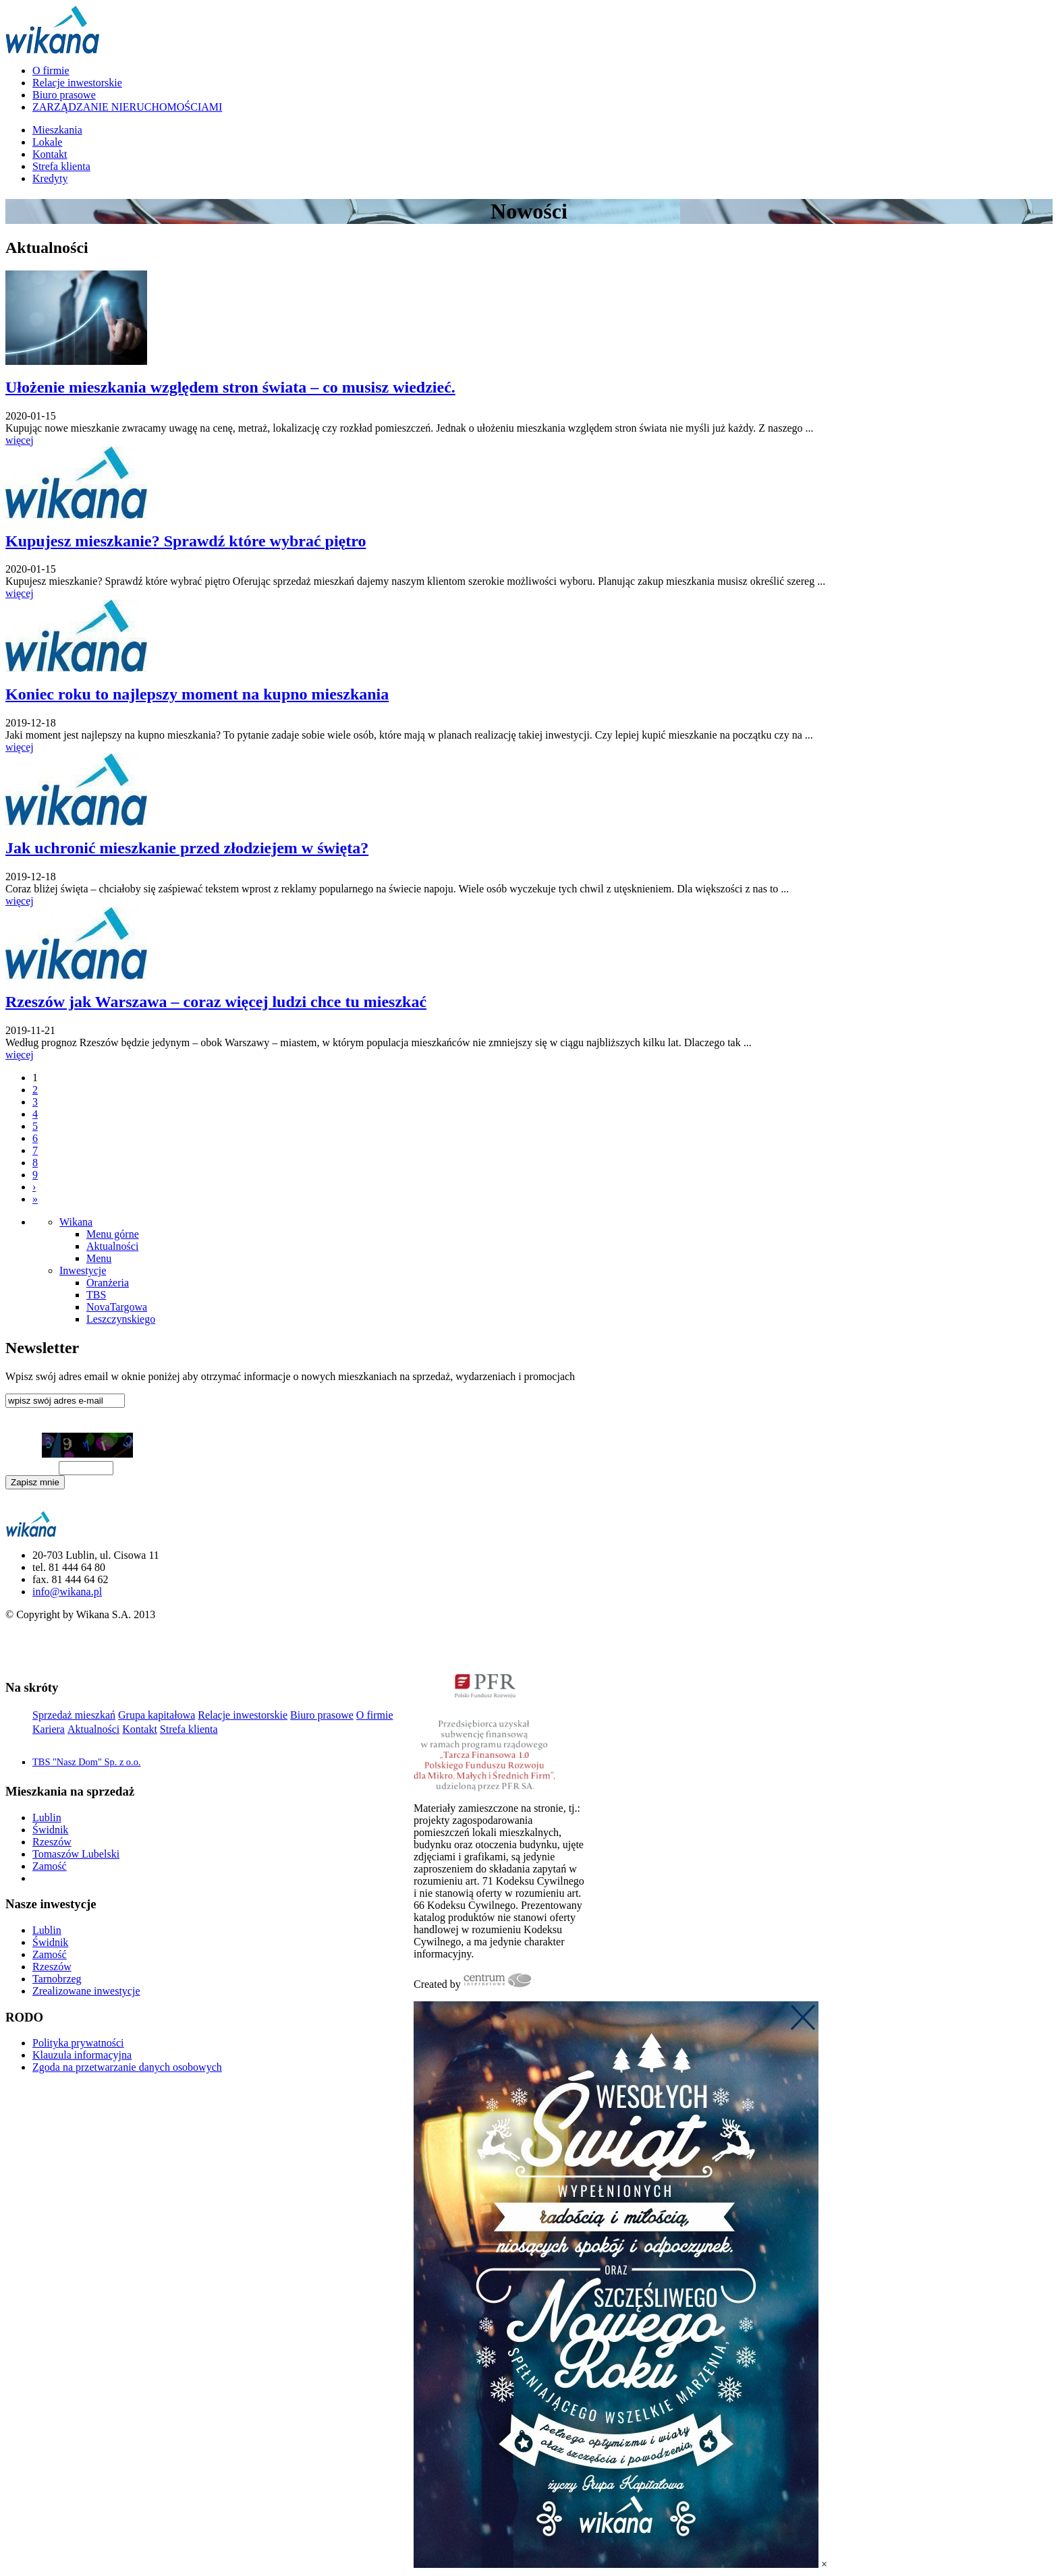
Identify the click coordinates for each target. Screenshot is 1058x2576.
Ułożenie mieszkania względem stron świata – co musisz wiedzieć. (230, 387)
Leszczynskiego (120, 1319)
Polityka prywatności (78, 2043)
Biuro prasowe (64, 95)
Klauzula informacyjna (45, 1504)
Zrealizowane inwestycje (86, 1991)
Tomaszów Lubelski (75, 1854)
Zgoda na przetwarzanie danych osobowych (127, 2067)
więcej (19, 440)
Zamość (49, 1866)
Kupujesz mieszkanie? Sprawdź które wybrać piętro (185, 541)
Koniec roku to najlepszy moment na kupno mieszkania (197, 694)
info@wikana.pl (67, 1591)
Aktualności (112, 1246)
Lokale (47, 142)
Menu (98, 1258)
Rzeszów (52, 1842)
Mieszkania (57, 130)
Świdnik (50, 1829)
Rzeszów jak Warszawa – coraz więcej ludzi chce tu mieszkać (215, 1001)
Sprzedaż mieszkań (73, 1715)
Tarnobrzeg (57, 1978)
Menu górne (112, 1234)
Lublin (46, 1817)
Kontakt (49, 154)
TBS (96, 1294)
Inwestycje (82, 1270)
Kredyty (49, 178)
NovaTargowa (116, 1307)
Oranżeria (107, 1282)
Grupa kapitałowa (156, 1715)
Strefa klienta (61, 166)
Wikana (75, 1222)
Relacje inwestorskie (77, 82)
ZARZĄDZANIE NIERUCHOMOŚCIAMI (127, 107)
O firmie (50, 70)
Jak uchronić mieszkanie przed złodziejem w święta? (186, 848)
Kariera (48, 1729)
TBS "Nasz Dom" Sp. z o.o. (86, 1761)
